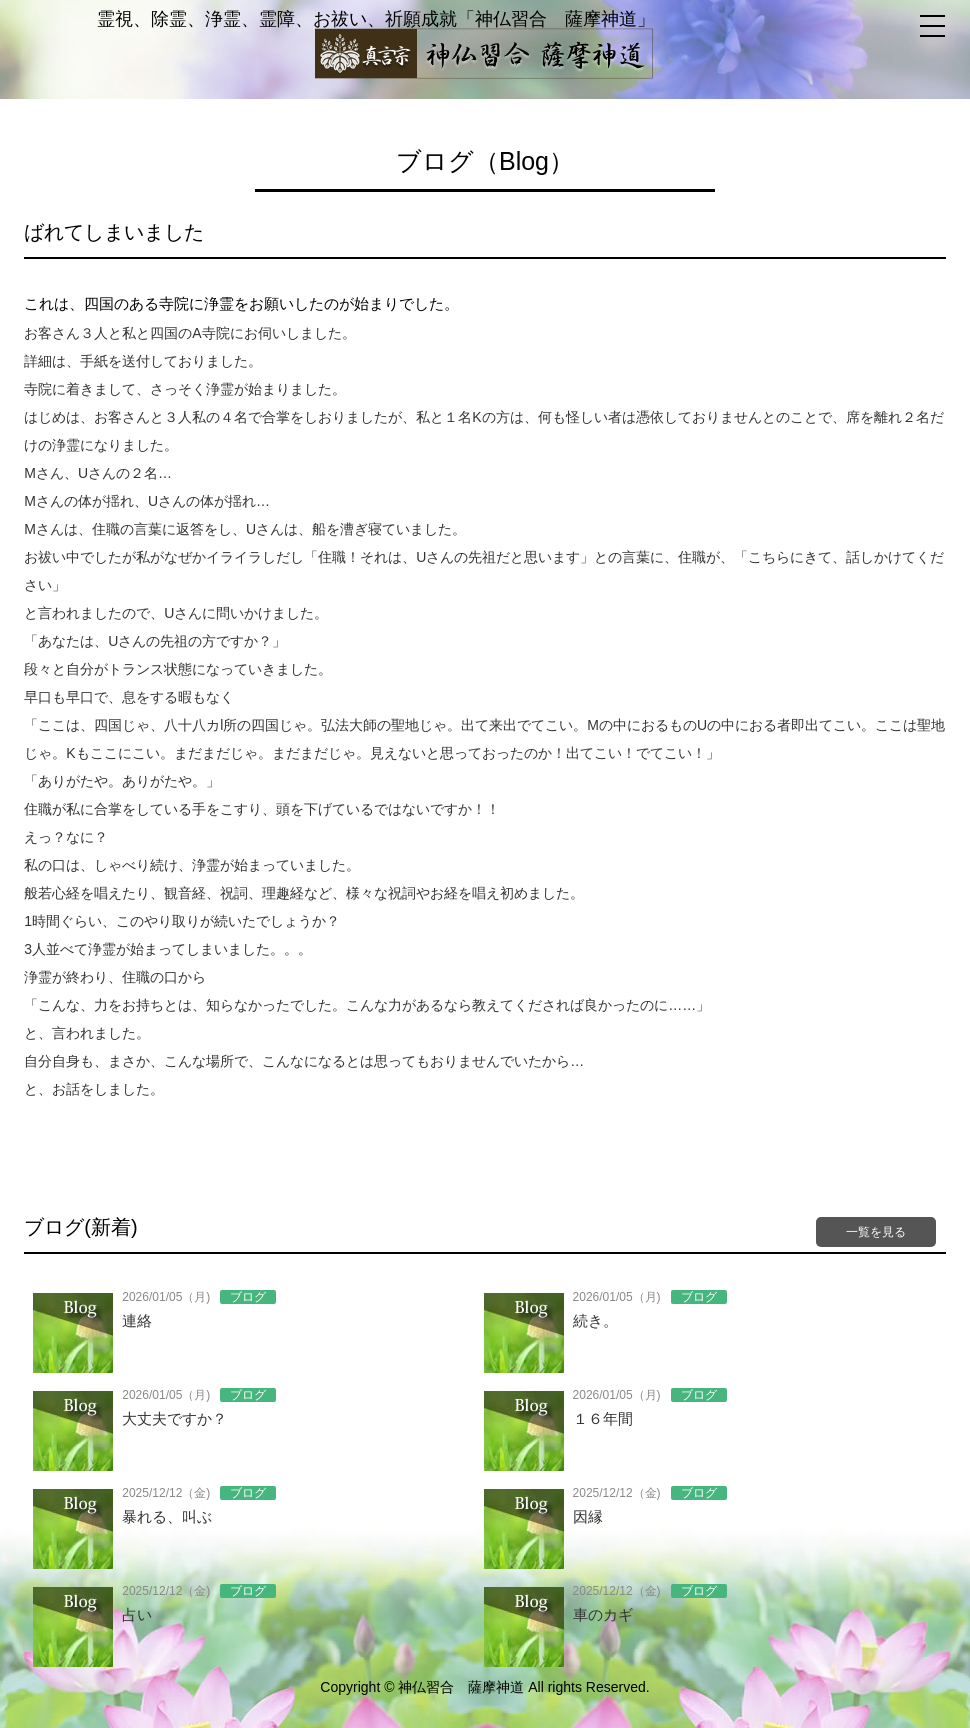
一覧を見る (876, 1232)
